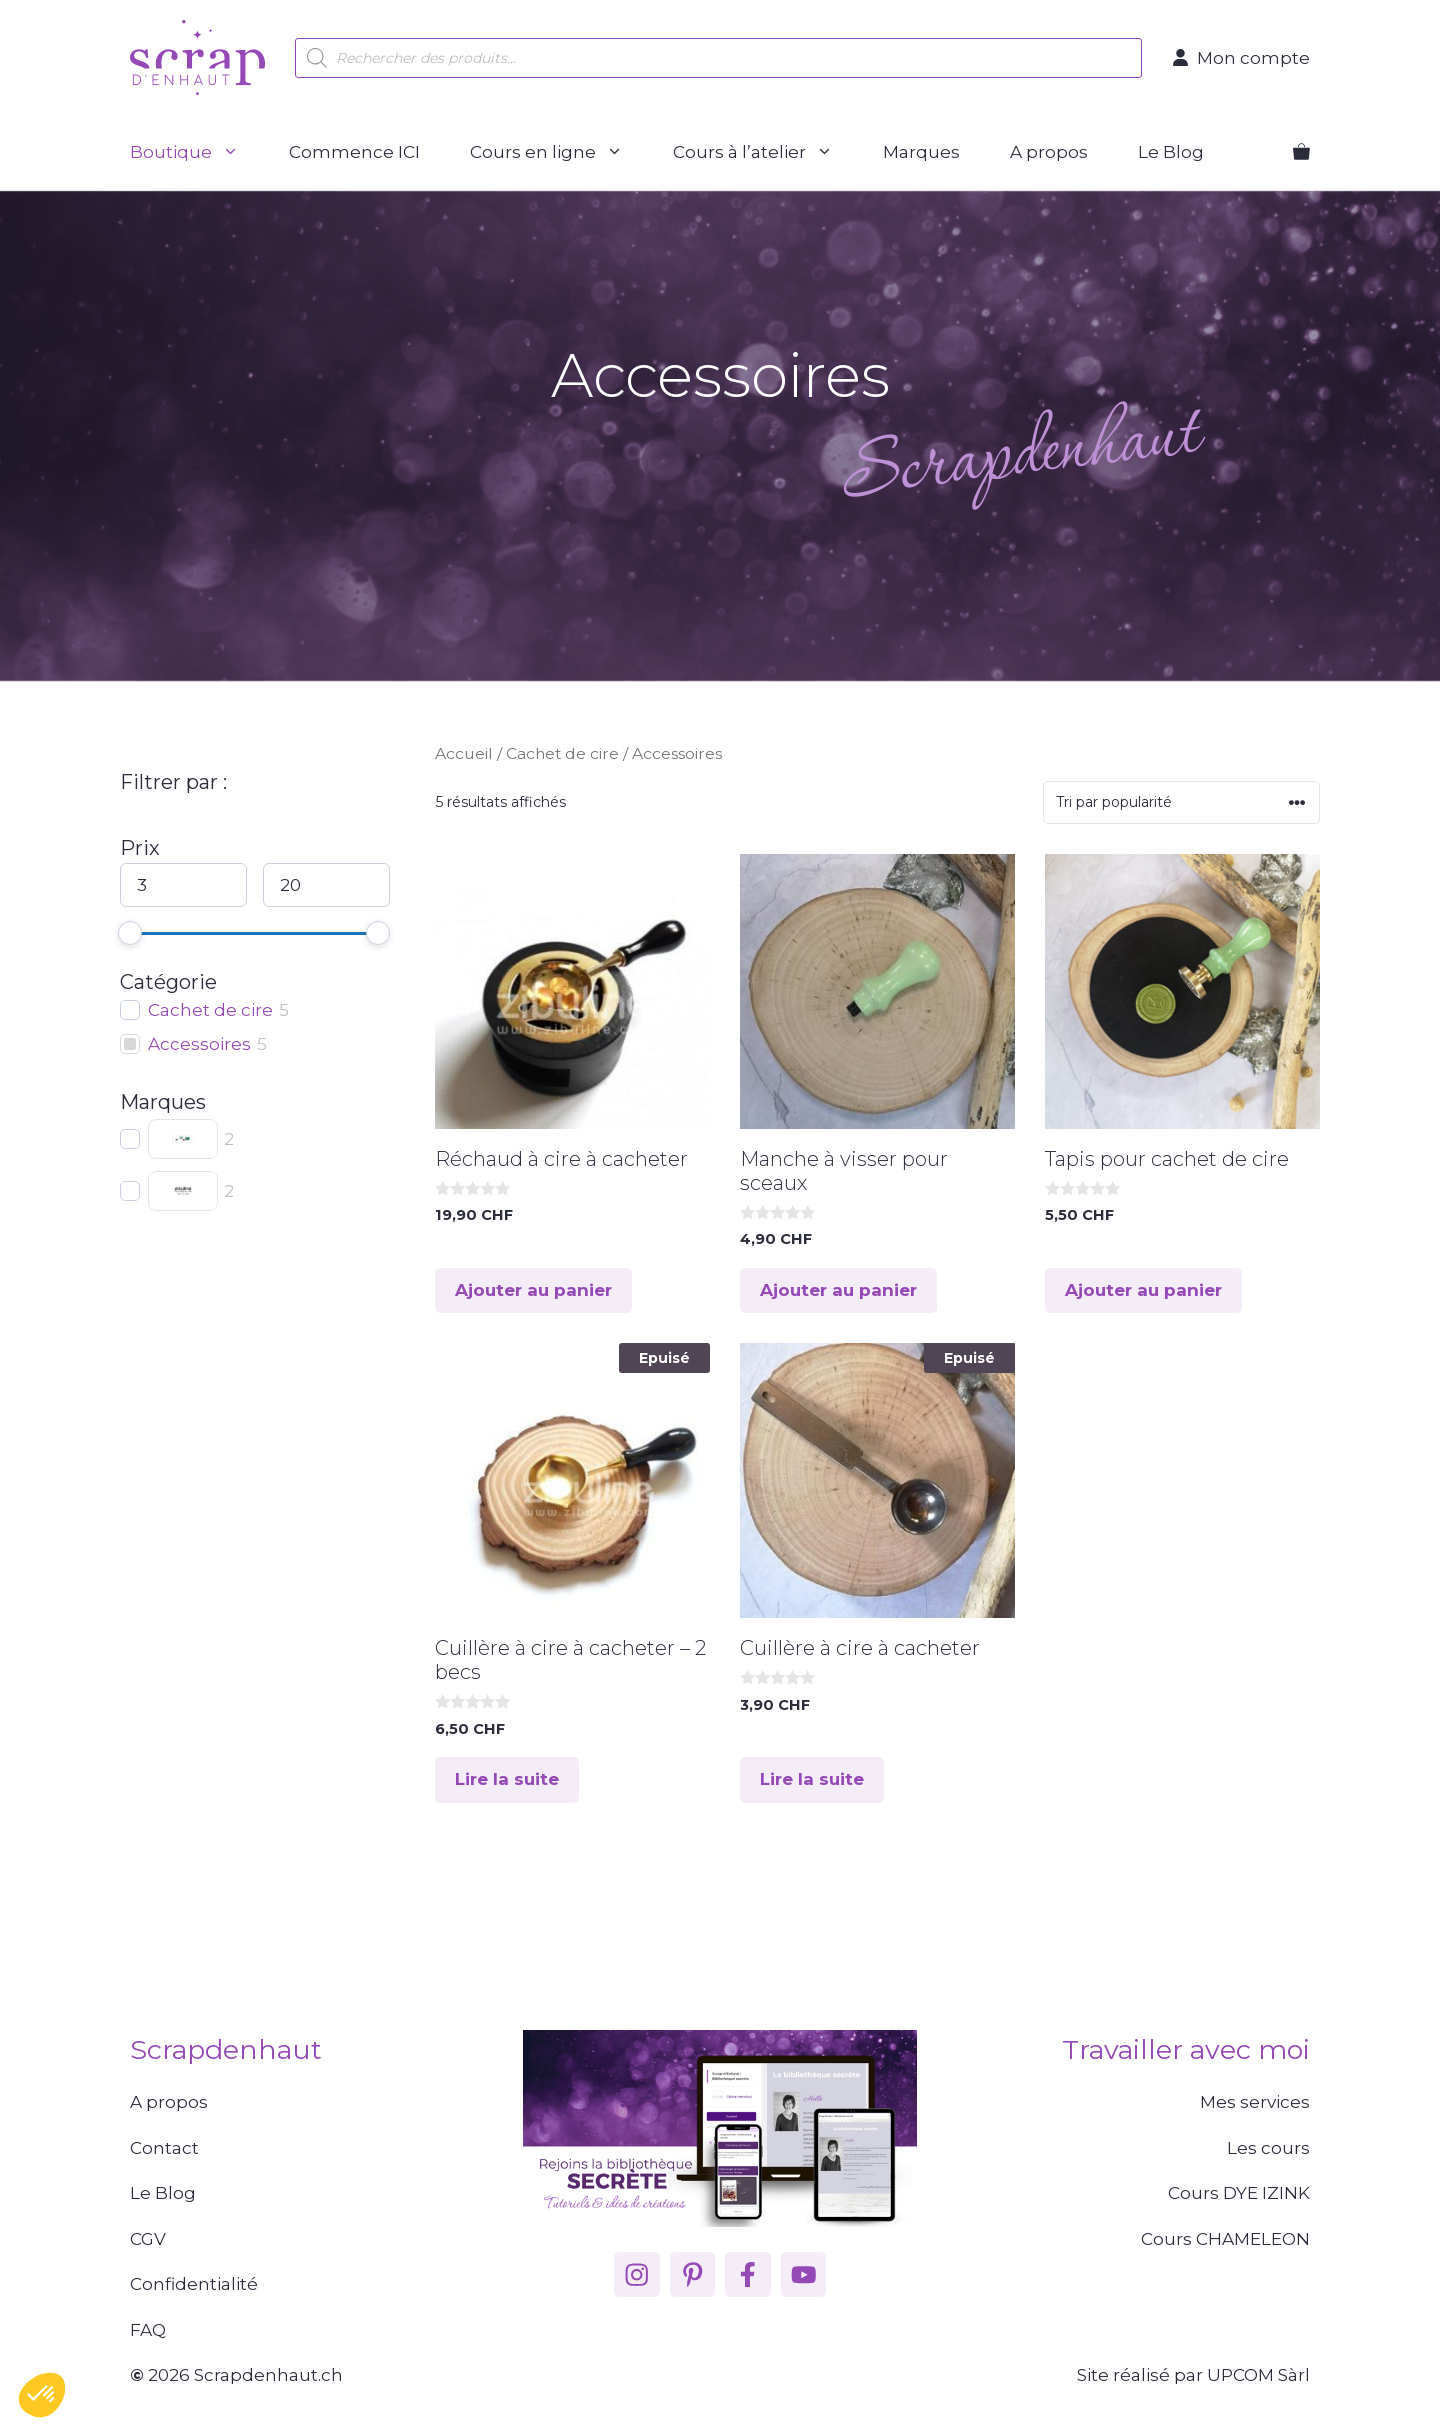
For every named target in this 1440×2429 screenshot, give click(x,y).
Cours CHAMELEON (1225, 2239)
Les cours (1268, 2148)
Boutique (197, 152)
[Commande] (1181, 802)
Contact (164, 2148)
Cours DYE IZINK (1239, 2193)
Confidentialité (194, 2284)
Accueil (464, 753)
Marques (921, 152)
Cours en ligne (559, 152)
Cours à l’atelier (765, 152)
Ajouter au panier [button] (533, 1290)
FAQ (148, 2330)
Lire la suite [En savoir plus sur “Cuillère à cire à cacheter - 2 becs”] (507, 1779)
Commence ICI (354, 152)
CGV (148, 2239)
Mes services (1255, 2102)
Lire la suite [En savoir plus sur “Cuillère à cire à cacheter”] (812, 1779)
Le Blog (1171, 152)
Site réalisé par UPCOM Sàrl (1193, 2375)
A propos (1049, 152)
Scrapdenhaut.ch (268, 2375)
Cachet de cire (562, 753)
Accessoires (199, 1044)
